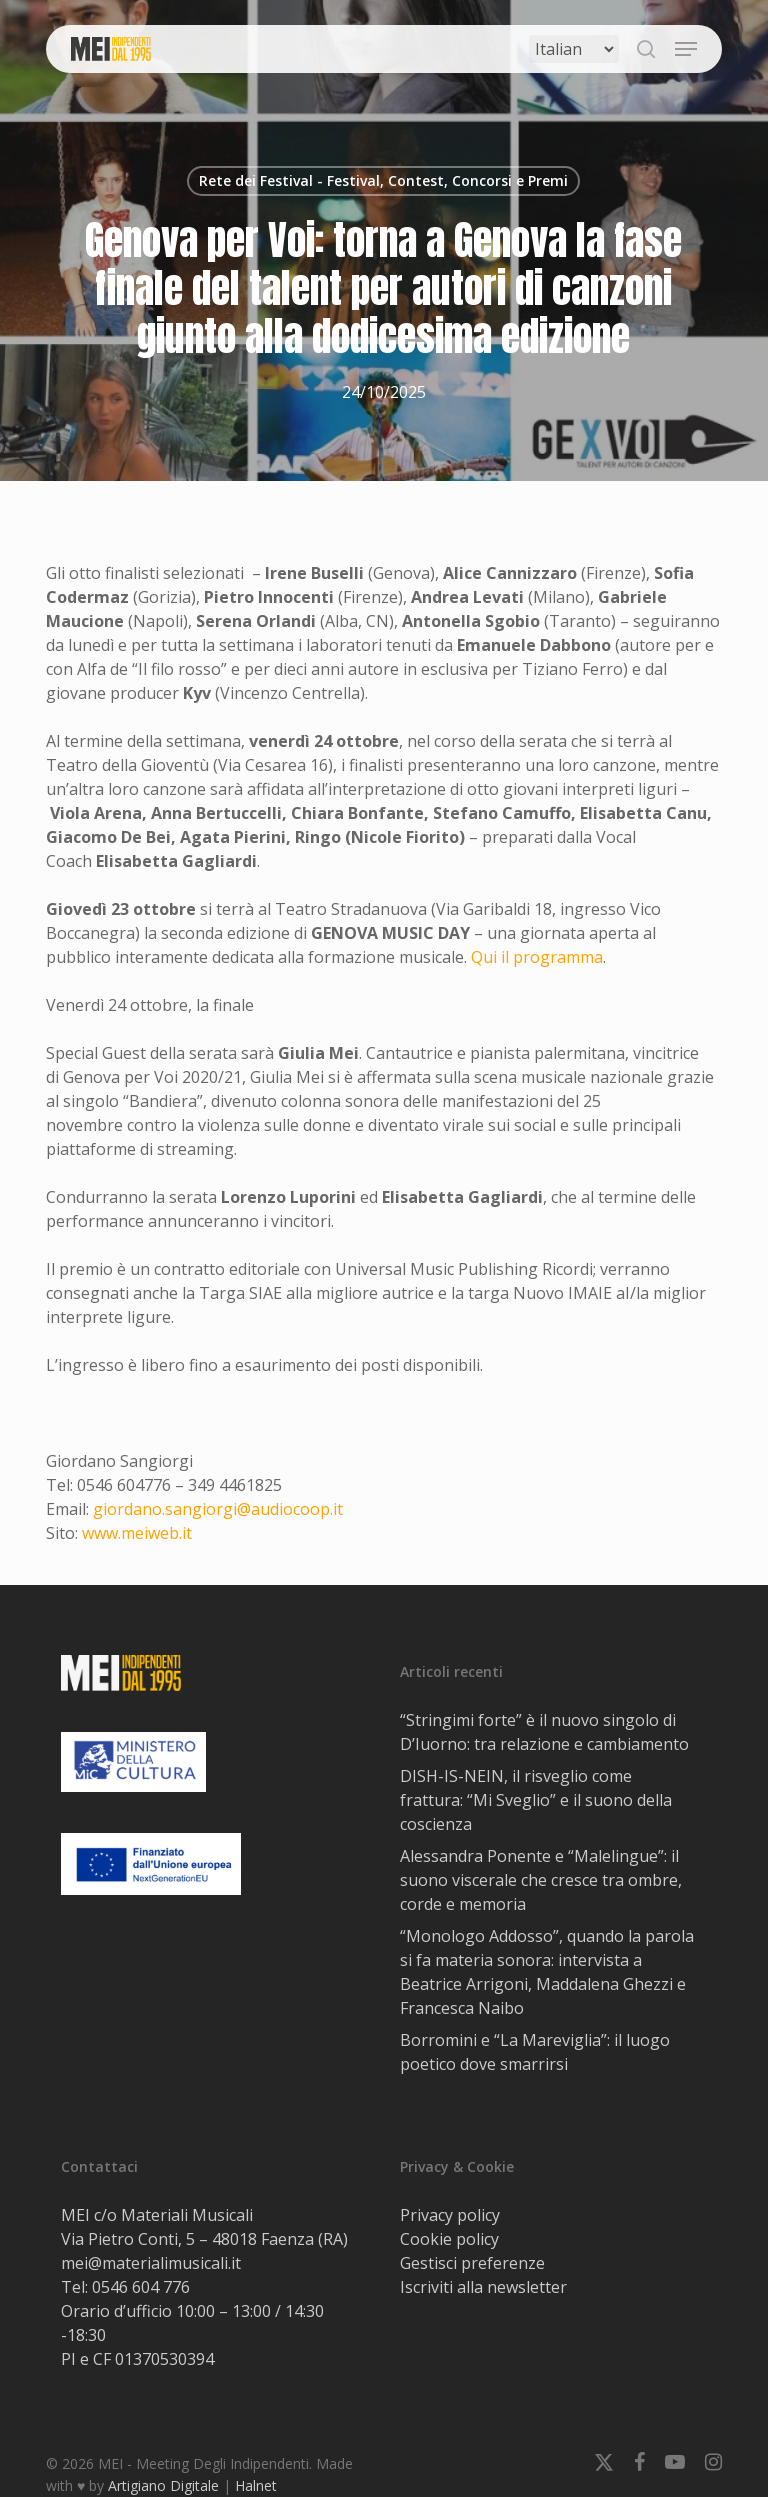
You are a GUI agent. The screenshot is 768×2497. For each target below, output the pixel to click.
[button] (686, 49)
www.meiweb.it (137, 1533)
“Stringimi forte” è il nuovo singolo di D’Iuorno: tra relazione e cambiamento (544, 1732)
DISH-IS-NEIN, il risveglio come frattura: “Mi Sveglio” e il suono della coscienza (536, 1800)
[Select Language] (574, 49)
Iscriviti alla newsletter (483, 2287)
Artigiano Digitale (163, 2485)
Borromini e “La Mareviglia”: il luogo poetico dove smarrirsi (535, 2052)
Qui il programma (537, 957)
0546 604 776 (141, 2287)
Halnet (256, 2485)
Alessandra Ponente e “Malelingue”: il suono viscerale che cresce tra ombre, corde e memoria (541, 1880)
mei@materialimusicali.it (151, 2263)
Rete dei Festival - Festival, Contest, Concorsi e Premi (383, 180)
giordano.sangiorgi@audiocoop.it (218, 1509)
